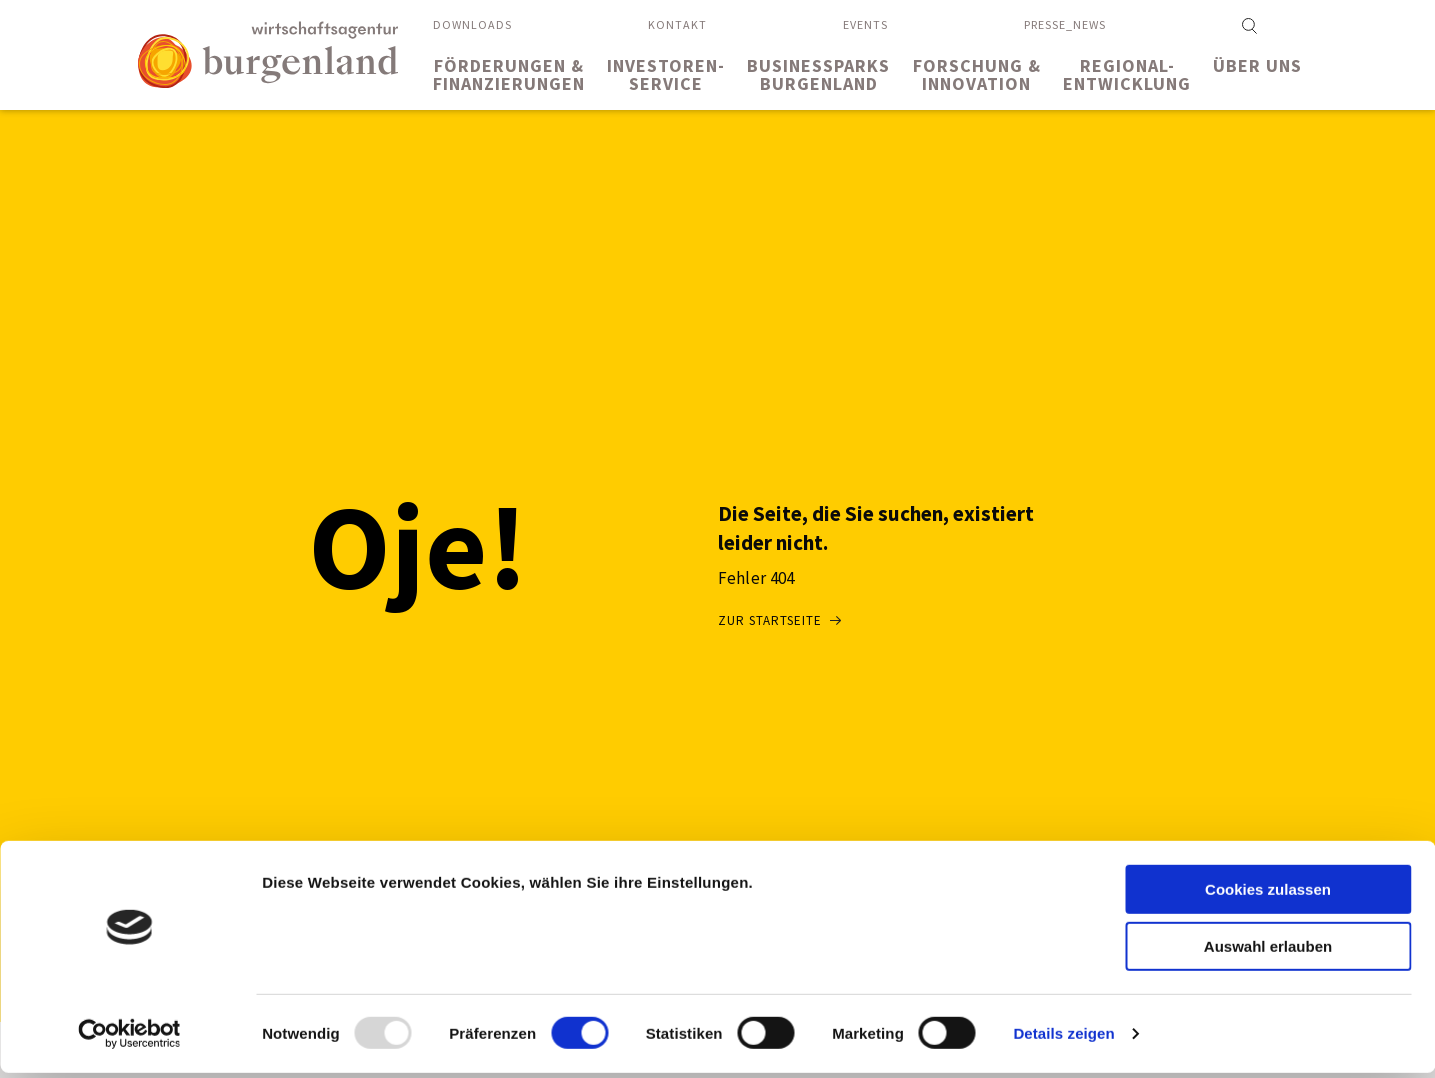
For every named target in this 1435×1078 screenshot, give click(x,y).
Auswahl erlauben (1268, 951)
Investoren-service (666, 74)
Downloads (472, 24)
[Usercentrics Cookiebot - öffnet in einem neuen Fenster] (129, 1039)
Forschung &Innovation (977, 74)
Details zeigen (1063, 1038)
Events (865, 24)
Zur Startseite (770, 620)
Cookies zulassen (1268, 894)
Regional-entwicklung (1127, 74)
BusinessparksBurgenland (818, 74)
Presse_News (1065, 24)
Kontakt (677, 24)
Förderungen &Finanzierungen (509, 74)
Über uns (1257, 65)
